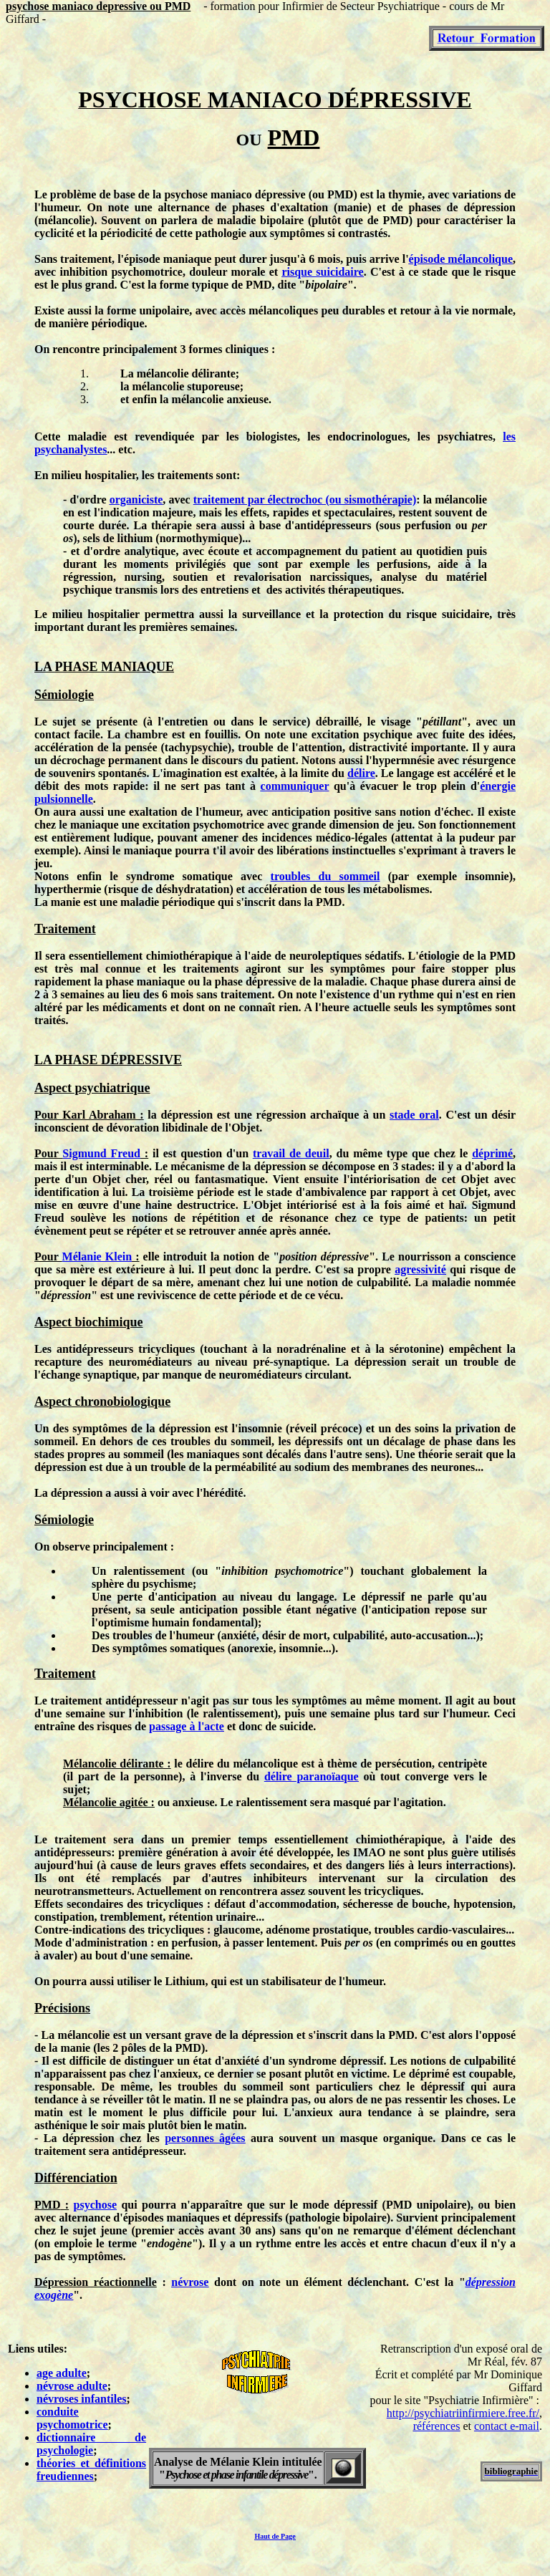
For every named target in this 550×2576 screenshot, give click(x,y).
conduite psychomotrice (72, 2418)
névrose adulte (72, 2386)
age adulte (62, 2373)
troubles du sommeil (325, 876)
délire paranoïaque (311, 1776)
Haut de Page (274, 2536)
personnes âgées (205, 2138)
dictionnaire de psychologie (91, 2443)
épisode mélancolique (461, 259)
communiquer (295, 786)
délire (361, 773)
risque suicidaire (322, 272)
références (436, 2426)
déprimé (492, 1153)
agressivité (420, 1269)
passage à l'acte (186, 1726)
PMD (340, 194)
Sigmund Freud (101, 1153)
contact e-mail (506, 2426)
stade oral (414, 1115)
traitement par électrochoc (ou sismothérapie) (305, 499)
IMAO (369, 1852)
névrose (189, 2282)
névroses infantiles (81, 2399)
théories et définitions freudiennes (91, 2469)
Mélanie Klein (97, 1256)
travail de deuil (291, 1153)
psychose (95, 2205)
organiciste (136, 499)
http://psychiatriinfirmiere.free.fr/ (463, 2413)
